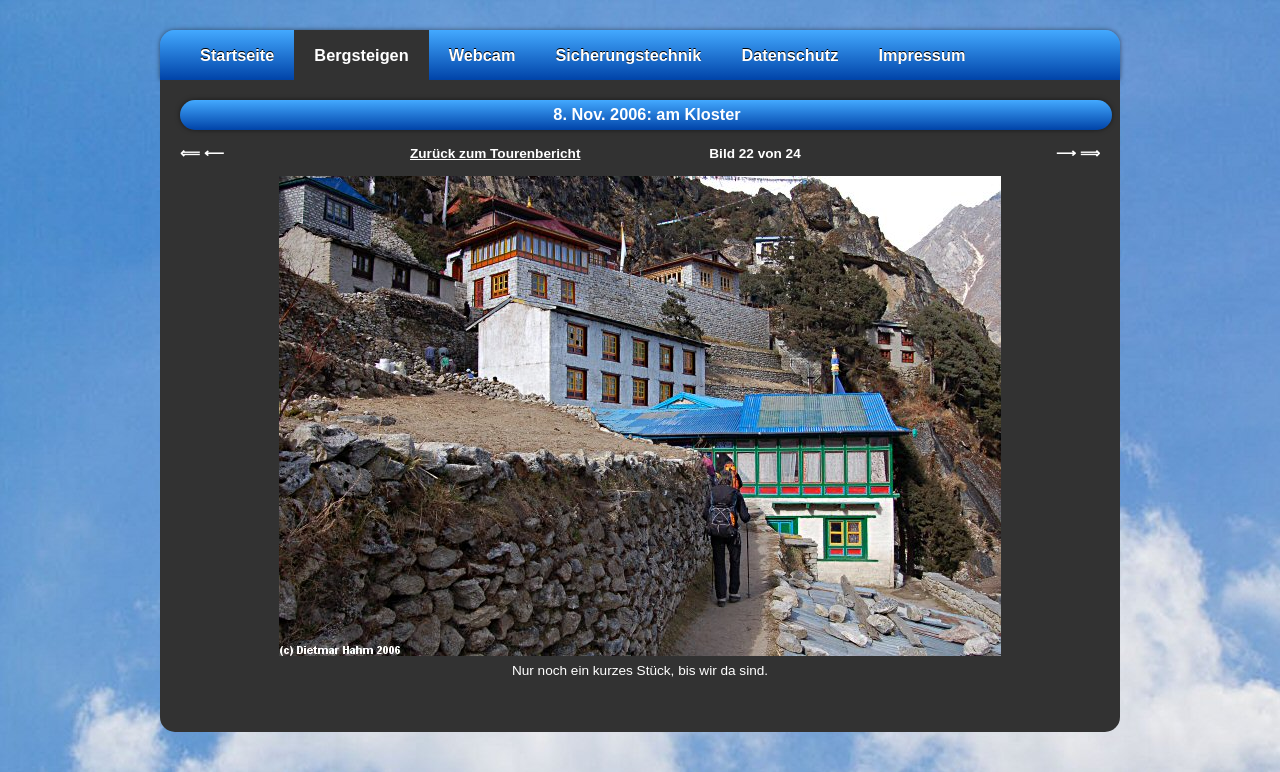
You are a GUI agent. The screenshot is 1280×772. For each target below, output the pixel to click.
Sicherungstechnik (628, 55)
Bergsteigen (361, 55)
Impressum (921, 55)
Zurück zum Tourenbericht (495, 153)
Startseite (237, 55)
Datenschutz (789, 55)
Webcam (482, 55)
